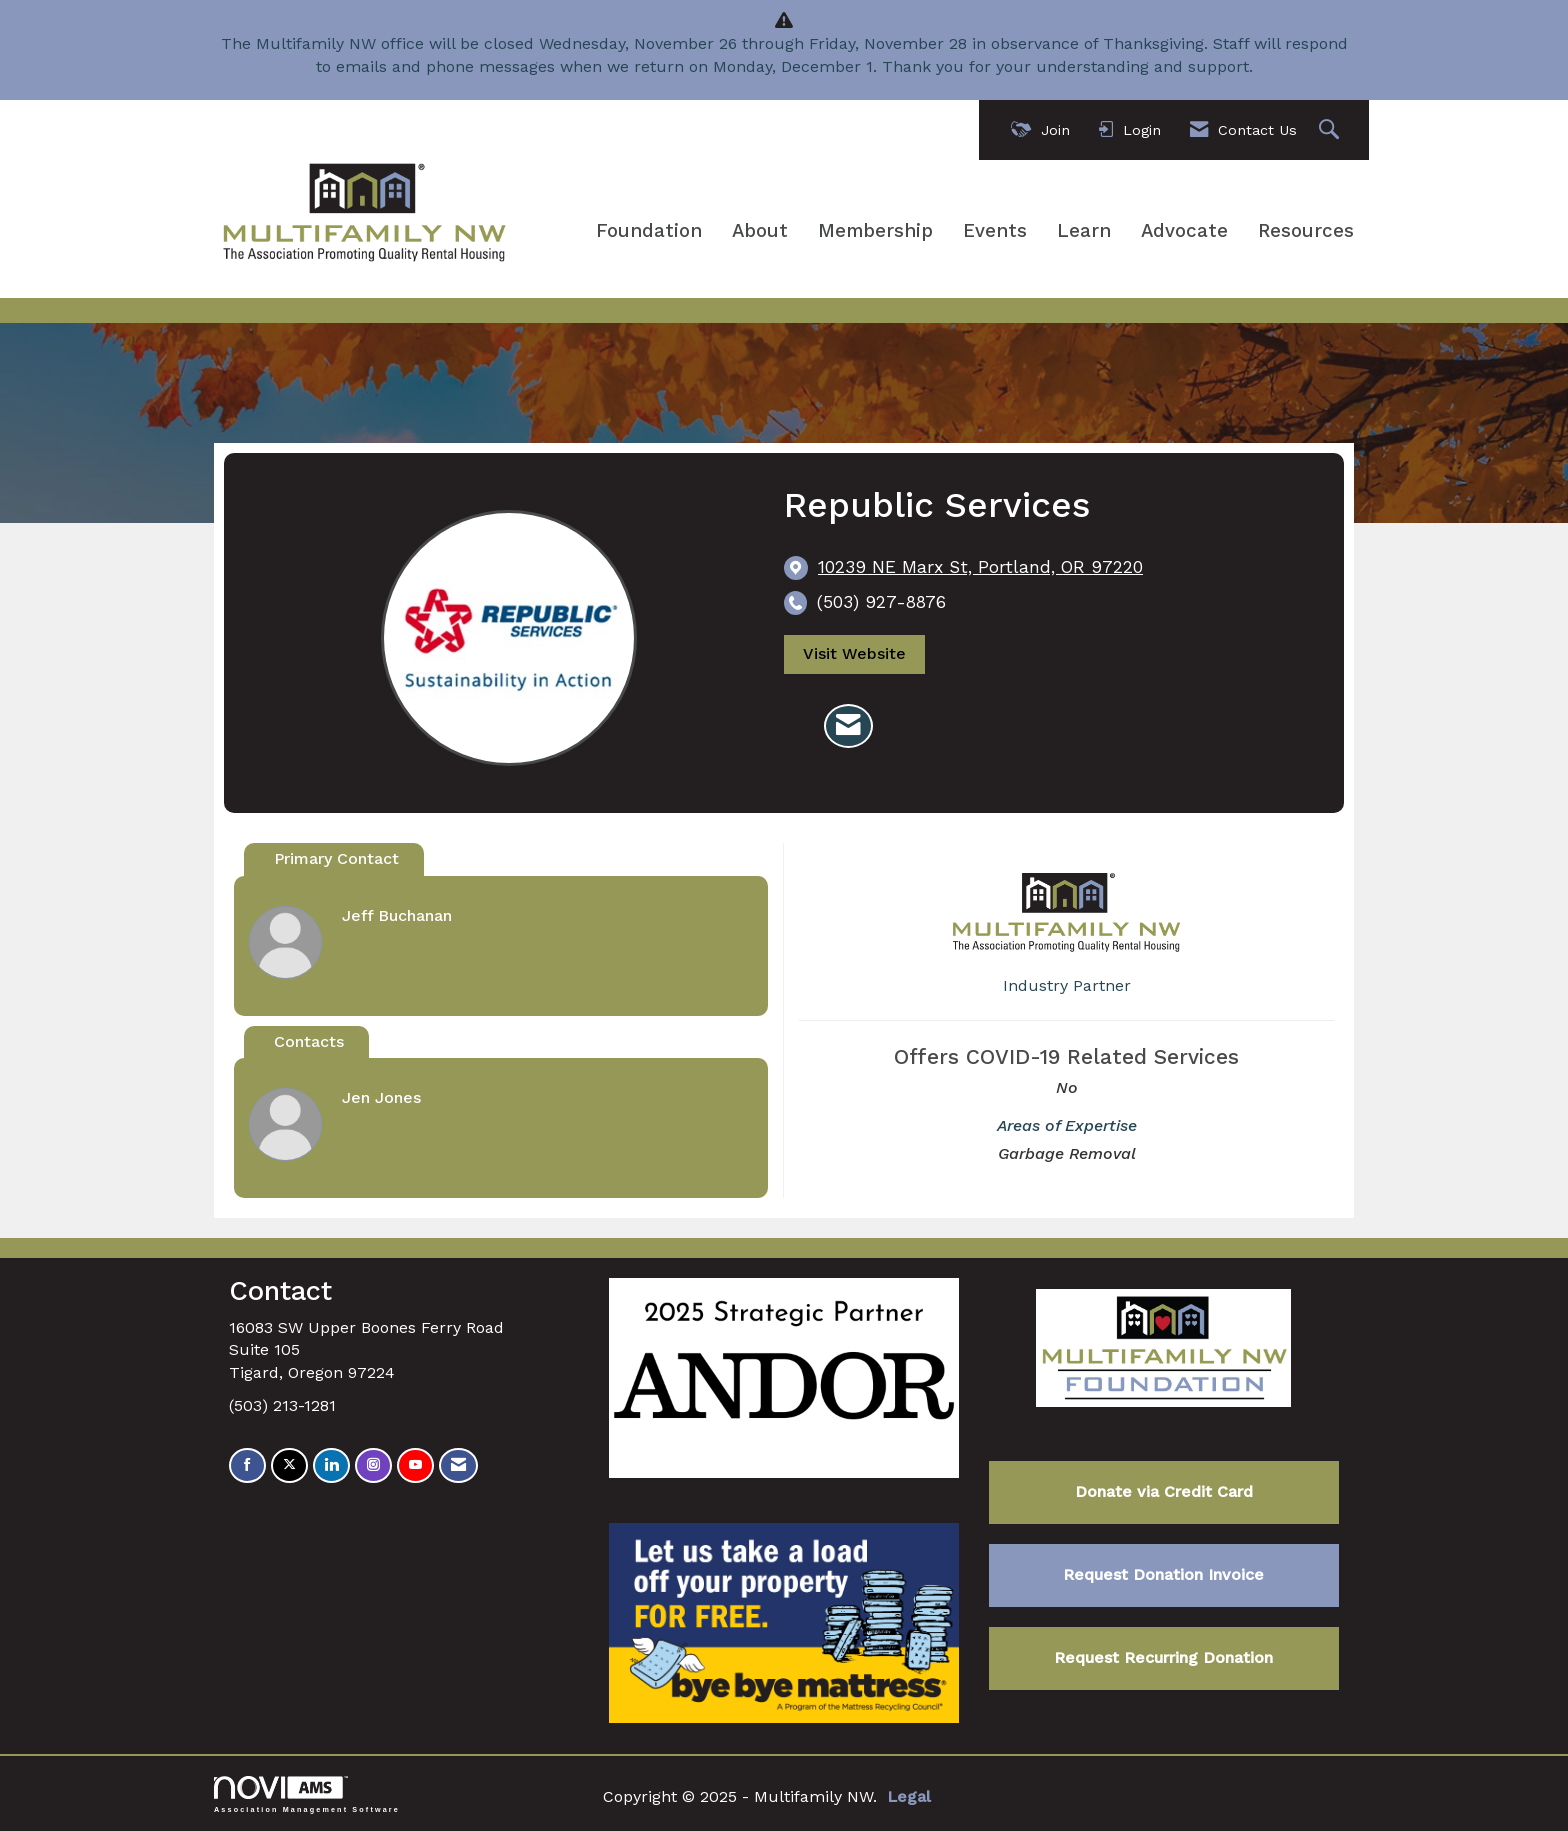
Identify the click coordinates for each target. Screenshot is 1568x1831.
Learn (1084, 231)
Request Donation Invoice (1163, 1574)
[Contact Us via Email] (458, 1465)
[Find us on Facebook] (247, 1465)
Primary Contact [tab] (336, 858)
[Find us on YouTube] (415, 1465)
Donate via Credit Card (1164, 1491)
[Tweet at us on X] (289, 1465)
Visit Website (854, 653)
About (760, 231)
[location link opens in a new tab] (980, 567)
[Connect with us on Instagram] (373, 1465)
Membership (875, 231)
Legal (909, 1796)
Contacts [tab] (309, 1041)
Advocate (1184, 231)
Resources (1306, 231)
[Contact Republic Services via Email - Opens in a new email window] (848, 726)
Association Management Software (307, 1794)
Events (995, 231)
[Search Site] (1331, 130)
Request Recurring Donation (1163, 1657)
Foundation (649, 231)
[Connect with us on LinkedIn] (331, 1465)
